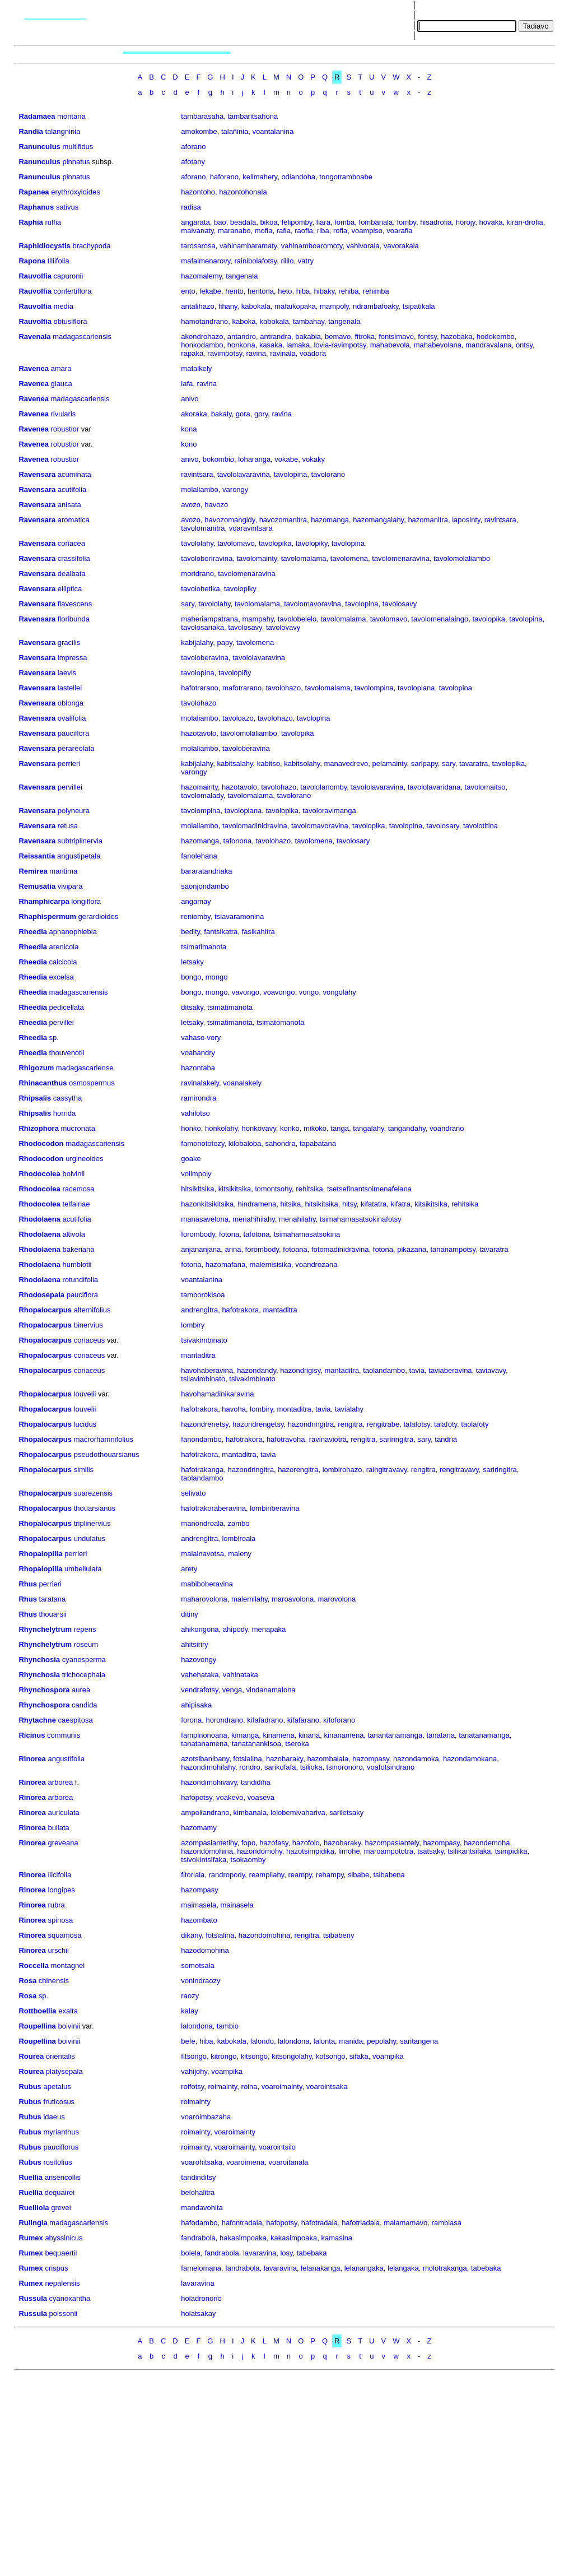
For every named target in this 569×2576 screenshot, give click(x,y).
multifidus (77, 146)
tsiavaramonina (239, 916)
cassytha (67, 1098)
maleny (239, 1553)
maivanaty (197, 230)
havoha (234, 1409)
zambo (238, 1523)
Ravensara (36, 474)
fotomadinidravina (340, 1249)
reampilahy (266, 1874)
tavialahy (349, 1409)
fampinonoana (204, 1735)
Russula (32, 2298)
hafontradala (242, 2222)
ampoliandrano (205, 1812)
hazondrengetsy (258, 1424)
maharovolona (204, 1599)
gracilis (69, 642)
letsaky (192, 962)
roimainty (222, 2086)
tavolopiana (416, 688)
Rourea (31, 2056)
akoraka (194, 414)
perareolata (76, 748)
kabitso (268, 763)
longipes (61, 1890)
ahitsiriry (194, 1644)
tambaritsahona (252, 116)
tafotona (256, 1234)
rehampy (330, 1874)
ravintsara (197, 474)
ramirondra (198, 1098)
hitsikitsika (197, 1189)
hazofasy (273, 1843)
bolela (190, 2253)
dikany (191, 1935)
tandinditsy (198, 2177)
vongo (309, 992)
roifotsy (192, 2086)
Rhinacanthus (42, 1083)
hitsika (290, 1204)
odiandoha (298, 177)
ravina (255, 353)
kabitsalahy (235, 763)
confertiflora (73, 291)
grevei (61, 2207)
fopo (248, 1843)
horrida (64, 1113)
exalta (68, 2011)
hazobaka (456, 336)
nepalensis (62, 2283)
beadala (243, 222)
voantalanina (273, 131)
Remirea (32, 871)
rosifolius (57, 2162)
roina (249, 2086)
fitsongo (194, 2056)
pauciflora (73, 733)
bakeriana (78, 1249)
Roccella (33, 1965)
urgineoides (84, 1158)
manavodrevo (346, 763)
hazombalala (327, 1759)
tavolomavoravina (312, 604)
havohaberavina (207, 1370)
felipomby (297, 222)
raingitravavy (386, 1469)
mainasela (236, 1905)
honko (190, 1128)
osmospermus (92, 1083)
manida (351, 2041)
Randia (30, 131)
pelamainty (389, 763)
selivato (193, 1493)
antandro (241, 336)
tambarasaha (202, 116)
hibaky (324, 291)
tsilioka (311, 1767)
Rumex (30, 2238)
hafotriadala (361, 2222)
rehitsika (309, 1189)
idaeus (53, 2117)
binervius (88, 1325)
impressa (72, 657)
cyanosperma (84, 1659)
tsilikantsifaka (469, 1851)
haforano (224, 177)
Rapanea (33, 192)
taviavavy (491, 1370)
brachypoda (92, 246)
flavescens (75, 604)
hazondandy (256, 1370)
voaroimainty (282, 2086)
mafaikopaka (295, 306)
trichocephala (83, 1674)
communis (63, 1735)
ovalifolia (72, 718)
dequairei (60, 2192)
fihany (227, 306)
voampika (388, 2056)
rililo (287, 261)
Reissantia (36, 856)
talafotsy (416, 1424)
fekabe (210, 291)
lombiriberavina (274, 1508)
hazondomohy (259, 1851)
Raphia (30, 222)
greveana (63, 1843)
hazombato (199, 1920)
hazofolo (306, 1843)
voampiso (367, 230)
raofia (304, 230)
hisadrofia (435, 222)
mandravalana (488, 345)
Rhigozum (36, 1068)
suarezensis (93, 1493)
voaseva (261, 1797)
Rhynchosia (39, 1659)
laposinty (466, 520)
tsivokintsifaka (203, 1859)
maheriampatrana (209, 619)
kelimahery (259, 177)
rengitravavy (459, 1469)
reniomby (196, 916)
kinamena (278, 1735)
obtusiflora (70, 321)
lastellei (70, 688)
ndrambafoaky (375, 306)
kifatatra (373, 1204)
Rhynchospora (43, 1690)
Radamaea (36, 116)
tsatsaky (430, 1851)
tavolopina (290, 474)
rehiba (348, 291)
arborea (60, 1782)
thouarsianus (94, 1508)
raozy (190, 1996)
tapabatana (318, 1143)
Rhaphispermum (47, 916)
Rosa (27, 1980)
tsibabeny (339, 1935)
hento (234, 291)
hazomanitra (428, 520)
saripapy (424, 763)
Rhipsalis (34, 1098)
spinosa (60, 1920)
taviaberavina (450, 1370)
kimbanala (250, 1812)
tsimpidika (511, 1851)
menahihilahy (253, 1219)
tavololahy (197, 543)
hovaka (490, 222)
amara (61, 368)
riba (323, 230)
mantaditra (280, 1310)
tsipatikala (419, 306)
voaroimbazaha (206, 2117)
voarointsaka (327, 2086)
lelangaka (403, 2268)
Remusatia (36, 886)
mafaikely (196, 368)
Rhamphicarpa (43, 901)
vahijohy (194, 2071)
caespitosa (75, 1720)
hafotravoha (286, 1439)
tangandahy (407, 1128)
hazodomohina (204, 1950)
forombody (197, 1234)
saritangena (419, 2041)
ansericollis (63, 2177)
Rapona (31, 261)
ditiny (189, 1614)
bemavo (338, 336)
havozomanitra (283, 520)
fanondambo (201, 1439)
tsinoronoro (345, 1767)
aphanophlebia (73, 931)
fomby (406, 222)
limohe (349, 1851)
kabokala (255, 306)
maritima (63, 871)
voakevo (229, 1797)
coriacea (71, 543)
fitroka (364, 336)
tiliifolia (58, 261)
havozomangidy (229, 520)
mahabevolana (437, 345)
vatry (306, 261)
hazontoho (198, 192)
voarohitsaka (201, 2162)
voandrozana (316, 1264)
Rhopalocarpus (45, 1310)
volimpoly (196, 1173)
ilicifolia (59, 1874)
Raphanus (36, 207)
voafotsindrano (390, 1767)
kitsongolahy (291, 2056)
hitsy (349, 1204)
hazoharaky (284, 1759)
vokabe (286, 459)
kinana (309, 1735)
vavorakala (401, 246)
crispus (56, 2268)
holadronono (201, 2298)
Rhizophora (38, 1128)
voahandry (198, 1052)
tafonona (237, 841)
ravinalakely (200, 1083)
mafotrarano (242, 688)
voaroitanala (288, 2162)
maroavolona (293, 1599)
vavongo (245, 992)
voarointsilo (277, 2147)
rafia (284, 230)
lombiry (192, 1325)
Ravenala (34, 336)
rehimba (376, 291)
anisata (69, 504)
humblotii (76, 1264)
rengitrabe (383, 1424)
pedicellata (66, 1007)
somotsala (197, 1965)
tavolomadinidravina (254, 825)
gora (243, 414)
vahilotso (195, 1113)
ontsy (524, 345)
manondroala (202, 1523)
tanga (339, 1128)
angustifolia (66, 1759)
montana (71, 116)
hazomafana (226, 1264)
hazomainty (199, 787)
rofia (340, 230)
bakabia (308, 336)
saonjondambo (204, 886)
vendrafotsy (199, 1690)
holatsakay (198, 2313)
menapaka (269, 1629)
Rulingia (32, 2222)
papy (224, 642)
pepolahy (381, 2041)
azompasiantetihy (209, 1843)
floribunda (74, 619)
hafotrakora (240, 1310)
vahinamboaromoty (312, 246)
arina (233, 1249)
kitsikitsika (234, 1189)
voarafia (399, 230)
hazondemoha (487, 1843)
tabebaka (312, 2253)
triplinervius (92, 1523)
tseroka (297, 1743)
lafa (187, 383)
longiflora (86, 901)
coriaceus (89, 1340)
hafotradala (319, 2222)
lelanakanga (320, 2268)
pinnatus (76, 161)
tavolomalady (202, 795)
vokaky (313, 459)
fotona (229, 1234)
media (63, 306)
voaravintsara (251, 528)
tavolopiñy (234, 673)
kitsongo (254, 2056)
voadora (313, 353)
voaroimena (245, 2162)
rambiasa (446, 2222)
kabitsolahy (302, 763)
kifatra (400, 1204)
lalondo (262, 2041)
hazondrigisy (300, 1370)
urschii (58, 1950)
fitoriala (192, 1874)
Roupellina (36, 2026)
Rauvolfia (35, 276)
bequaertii (61, 2253)
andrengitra (199, 1310)
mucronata (78, 1128)
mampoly (334, 306)
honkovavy (259, 1128)
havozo (216, 504)
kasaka (270, 345)
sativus (67, 207)
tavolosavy (400, 604)
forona (191, 1720)
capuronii (68, 276)
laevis (67, 673)
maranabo (234, 230)
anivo (189, 398)
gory (261, 414)
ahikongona (199, 1629)
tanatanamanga (484, 1735)
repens (85, 1629)
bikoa (268, 222)
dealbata (72, 573)
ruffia (53, 222)
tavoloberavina (204, 657)
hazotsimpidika (310, 1851)
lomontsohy (273, 1189)
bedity (190, 931)
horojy (465, 222)
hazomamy (199, 1827)
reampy (299, 1874)
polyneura (74, 810)
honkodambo (202, 345)
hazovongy (198, 1659)
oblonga (70, 703)
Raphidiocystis (44, 246)
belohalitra (197, 2192)
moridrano (197, 573)
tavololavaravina (243, 474)
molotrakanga (445, 2268)
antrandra (275, 336)
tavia (417, 1370)
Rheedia (32, 931)
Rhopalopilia (40, 1553)
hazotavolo (198, 733)
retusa (68, 825)
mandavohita (201, 2207)
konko (290, 1128)
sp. (54, 1037)
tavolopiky (312, 543)
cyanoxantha (70, 2298)
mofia (264, 230)
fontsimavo (396, 336)
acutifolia (72, 489)
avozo (190, 504)
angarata (195, 222)
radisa (190, 207)
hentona (261, 291)
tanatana (440, 1735)
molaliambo (199, 489)
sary (187, 604)
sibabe (358, 1874)
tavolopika (275, 543)
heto (285, 291)
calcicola (63, 962)
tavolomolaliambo (461, 558)
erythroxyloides (75, 192)
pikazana (411, 1249)
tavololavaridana (434, 787)
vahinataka (240, 1674)
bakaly (221, 414)
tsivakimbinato (204, 1340)
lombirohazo (342, 1469)
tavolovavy (283, 627)
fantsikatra (220, 931)
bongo (191, 977)
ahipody (235, 1629)
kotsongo (331, 2056)
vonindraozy (200, 1980)
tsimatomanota (280, 1022)
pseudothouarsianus (106, 1454)
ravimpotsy (224, 353)
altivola (73, 1234)
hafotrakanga (202, 1469)
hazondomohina (207, 1851)
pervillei (70, 787)
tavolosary (442, 825)
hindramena (257, 1204)
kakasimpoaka (293, 2238)
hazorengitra (298, 1469)
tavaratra (473, 763)
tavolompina (374, 688)
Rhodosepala (41, 1295)
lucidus (85, 1424)
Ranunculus (39, 146)
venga (232, 1690)
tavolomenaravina (401, 558)
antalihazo (197, 306)
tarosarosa (198, 246)
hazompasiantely (392, 1843)
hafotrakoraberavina (213, 1508)
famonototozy (202, 1143)
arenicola (64, 947)
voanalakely (242, 1083)
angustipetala (78, 856)
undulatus (89, 1538)
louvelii (85, 1394)
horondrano (224, 1720)
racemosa (78, 1189)
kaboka (243, 321)
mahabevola (390, 345)
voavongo (279, 992)
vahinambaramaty (248, 246)
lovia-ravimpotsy (340, 345)
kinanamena (344, 1735)
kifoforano (339, 1720)
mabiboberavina (207, 1584)
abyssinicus (63, 2238)
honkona (241, 345)
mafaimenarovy (205, 261)
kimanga (245, 1735)
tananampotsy (452, 1249)
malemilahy (249, 1599)
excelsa (61, 977)
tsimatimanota (203, 947)
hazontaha (198, 1068)
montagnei (68, 1965)
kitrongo (223, 2056)
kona (189, 429)
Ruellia (30, 2177)
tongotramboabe (345, 177)
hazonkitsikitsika (207, 1204)
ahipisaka (196, 1705)
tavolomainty (256, 558)
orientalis (60, 2056)
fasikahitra (258, 931)
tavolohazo (283, 688)
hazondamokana (470, 1759)
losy (286, 2253)
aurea (81, 1690)
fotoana (295, 1249)
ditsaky (192, 1007)
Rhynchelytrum (45, 1629)
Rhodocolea (39, 1173)
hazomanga (330, 520)
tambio (228, 2026)
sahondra (280, 1143)
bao (220, 222)
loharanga (254, 459)
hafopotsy (196, 1797)
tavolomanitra (203, 528)
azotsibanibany (205, 1759)
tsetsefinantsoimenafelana (369, 1189)
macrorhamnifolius (103, 1439)
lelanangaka (364, 2268)
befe (188, 2041)
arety (189, 1569)
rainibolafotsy (256, 261)
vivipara (70, 886)
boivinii (73, 1173)
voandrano (447, 1128)
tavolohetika (200, 588)
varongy (235, 489)
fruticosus (58, 2101)
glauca (61, 383)
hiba (303, 291)
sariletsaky (346, 1812)
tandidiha (255, 1782)
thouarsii (53, 1614)
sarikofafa (280, 1767)
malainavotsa (202, 1553)
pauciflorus (60, 2147)
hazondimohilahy (208, 1767)
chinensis (54, 1980)
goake (190, 1158)
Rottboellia (37, 2011)
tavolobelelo (297, 619)
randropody (227, 1874)
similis (84, 1469)
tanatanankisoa (256, 1743)
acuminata (74, 474)
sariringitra (397, 1439)
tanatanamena (204, 1743)
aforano (193, 146)
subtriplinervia (80, 841)
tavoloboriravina (206, 558)
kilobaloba (245, 1143)
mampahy (257, 619)
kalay (189, 2011)
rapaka (192, 353)
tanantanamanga (395, 1735)
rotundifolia (80, 1279)
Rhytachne (36, 1720)
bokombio (218, 459)
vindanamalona (271, 1690)
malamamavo (405, 2222)
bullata (58, 1827)
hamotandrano (204, 321)
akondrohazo (202, 336)
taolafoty (474, 1424)
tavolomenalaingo (439, 619)
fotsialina (247, 1759)
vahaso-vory (201, 1037)
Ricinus (31, 1735)
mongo (217, 977)
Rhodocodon (40, 1143)
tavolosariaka (202, 627)
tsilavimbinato (203, 1379)
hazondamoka (416, 1759)
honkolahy (221, 1128)
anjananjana (201, 1249)
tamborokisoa (203, 1295)
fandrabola (198, 2238)
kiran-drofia (525, 222)
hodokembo (496, 336)
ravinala (283, 353)
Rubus (29, 2086)
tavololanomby (323, 787)
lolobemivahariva (297, 1812)
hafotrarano (199, 688)
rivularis (63, 414)
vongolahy (339, 992)
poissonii (63, 2313)
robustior (65, 429)
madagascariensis (82, 336)
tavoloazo (238, 718)
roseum (86, 1644)
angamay (196, 901)
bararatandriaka (206, 871)
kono (189, 444)
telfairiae (76, 1204)
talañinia (234, 131)
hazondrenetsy (204, 1424)
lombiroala (238, 1538)
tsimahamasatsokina (307, 1234)
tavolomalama (304, 558)
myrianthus (61, 2132)
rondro (249, 1767)
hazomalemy (201, 276)
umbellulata (83, 1569)
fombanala (376, 222)
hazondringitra (311, 1424)
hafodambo (199, 2222)
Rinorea (31, 1759)
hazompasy (370, 1759)
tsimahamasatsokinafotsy (361, 1219)
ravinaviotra (328, 1439)
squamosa (64, 1935)
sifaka (359, 2056)
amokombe (199, 131)
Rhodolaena (39, 1219)
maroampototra (388, 1851)
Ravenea (33, 368)
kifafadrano (265, 1720)
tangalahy (368, 1128)
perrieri (69, 763)
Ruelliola (33, 2207)
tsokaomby (248, 1859)
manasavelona (204, 1219)
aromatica (74, 520)
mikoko (315, 1128)
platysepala (64, 2071)
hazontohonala (243, 192)
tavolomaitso (485, 787)
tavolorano (328, 474)
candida (84, 1705)
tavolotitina (480, 825)
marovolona (337, 1599)
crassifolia (74, 558)
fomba (344, 222)
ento (188, 291)
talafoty (445, 1424)
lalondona (196, 2026)
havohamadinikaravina (217, 1394)
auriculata (63, 1812)
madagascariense (85, 1068)
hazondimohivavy (208, 1782)
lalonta (324, 2041)
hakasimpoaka (243, 2238)
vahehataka (199, 1674)
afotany (193, 161)
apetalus (57, 2086)
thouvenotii (67, 1052)
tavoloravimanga (329, 810)
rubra (56, 1905)
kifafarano (303, 1720)
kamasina (336, 2238)
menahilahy (297, 1219)
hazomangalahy (378, 520)
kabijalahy (197, 642)
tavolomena (349, 558)
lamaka (298, 345)
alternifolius (92, 1310)
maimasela (198, 1905)
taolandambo (384, 1370)
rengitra (350, 1424)
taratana (52, 1599)
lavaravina (259, 2253)
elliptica (70, 588)
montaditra (294, 1409)
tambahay (308, 321)
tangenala (242, 276)
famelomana (201, 2268)
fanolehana (199, 856)
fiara (323, 222)
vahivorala (362, 246)
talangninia (62, 131)
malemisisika (270, 1264)
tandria (446, 1439)
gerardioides (98, 916)
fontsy (427, 336)
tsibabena (388, 1874)
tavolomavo (235, 543)
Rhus (27, 1584)
